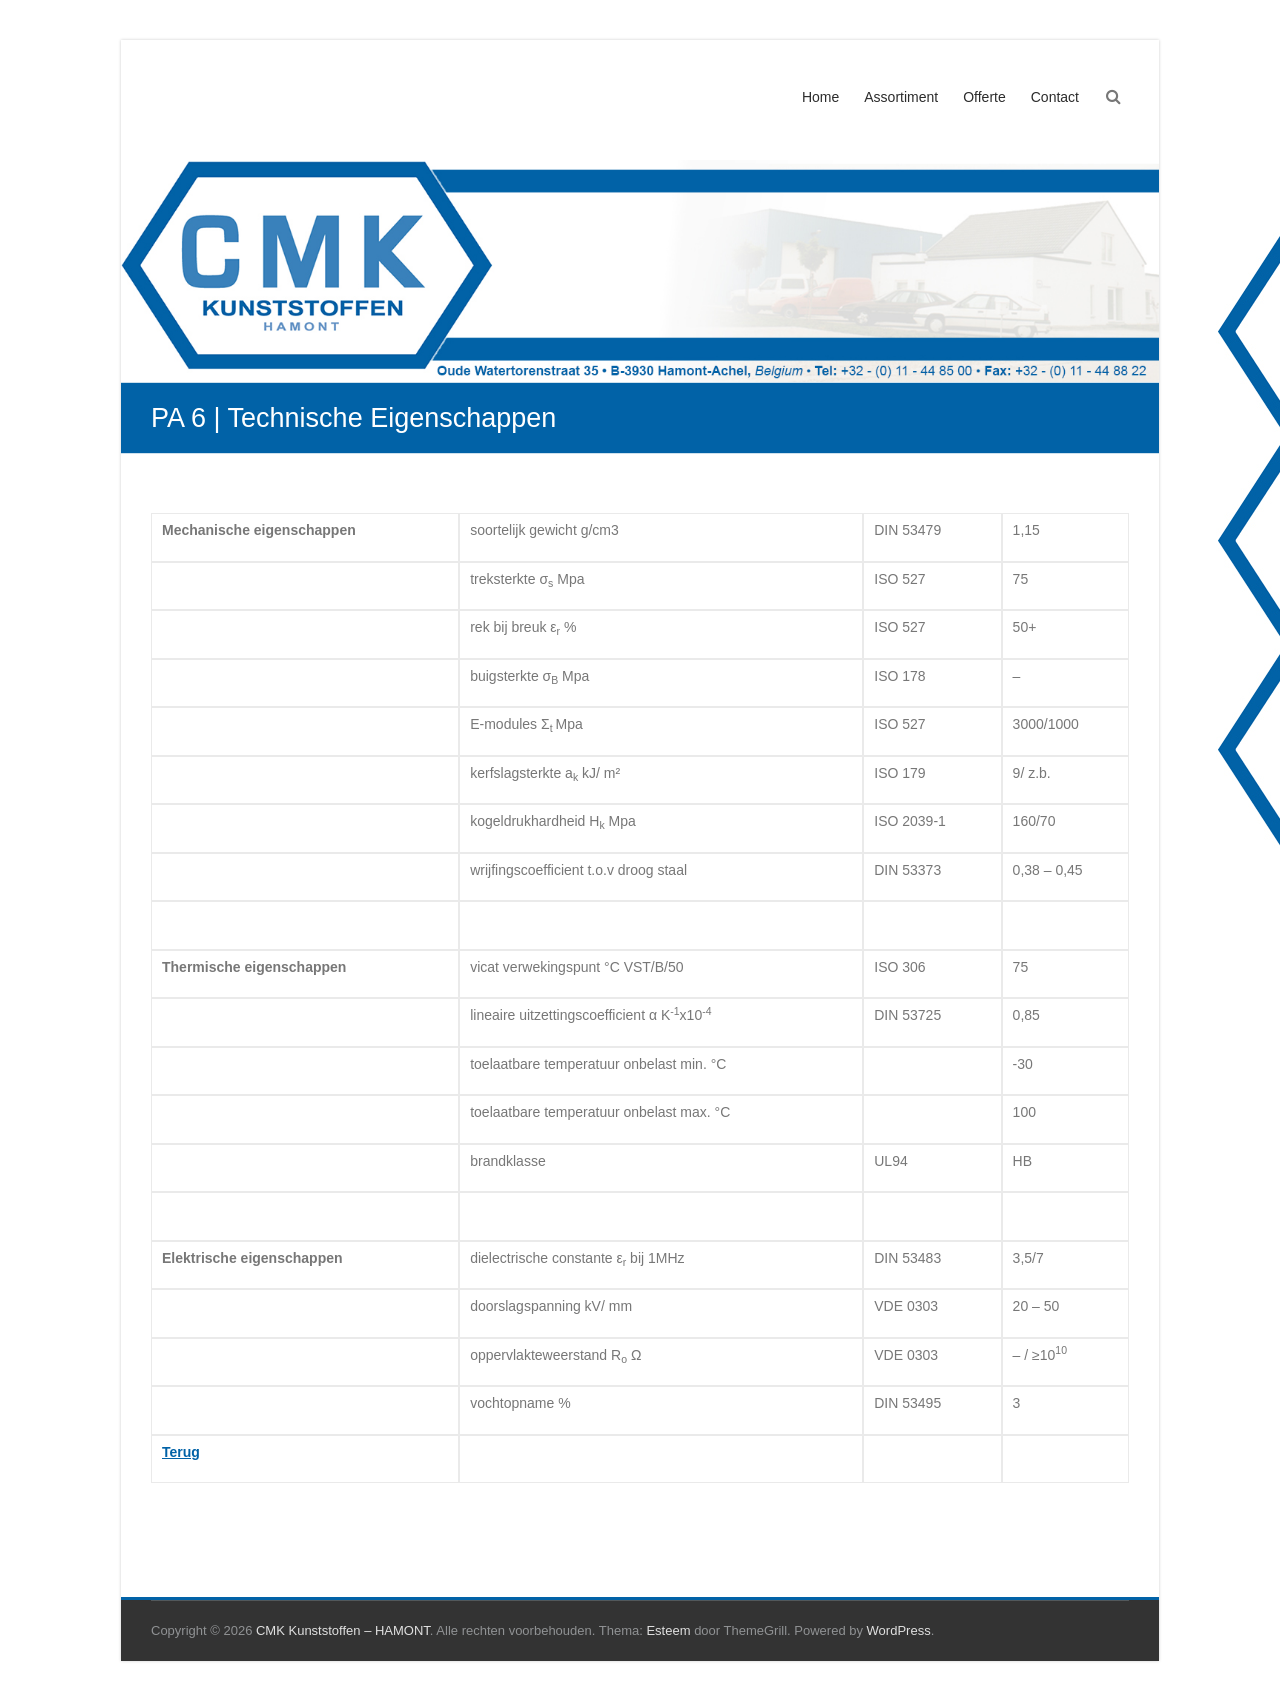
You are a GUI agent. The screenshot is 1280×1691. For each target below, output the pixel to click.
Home (820, 97)
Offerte (984, 97)
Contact (1055, 97)
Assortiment (901, 97)
